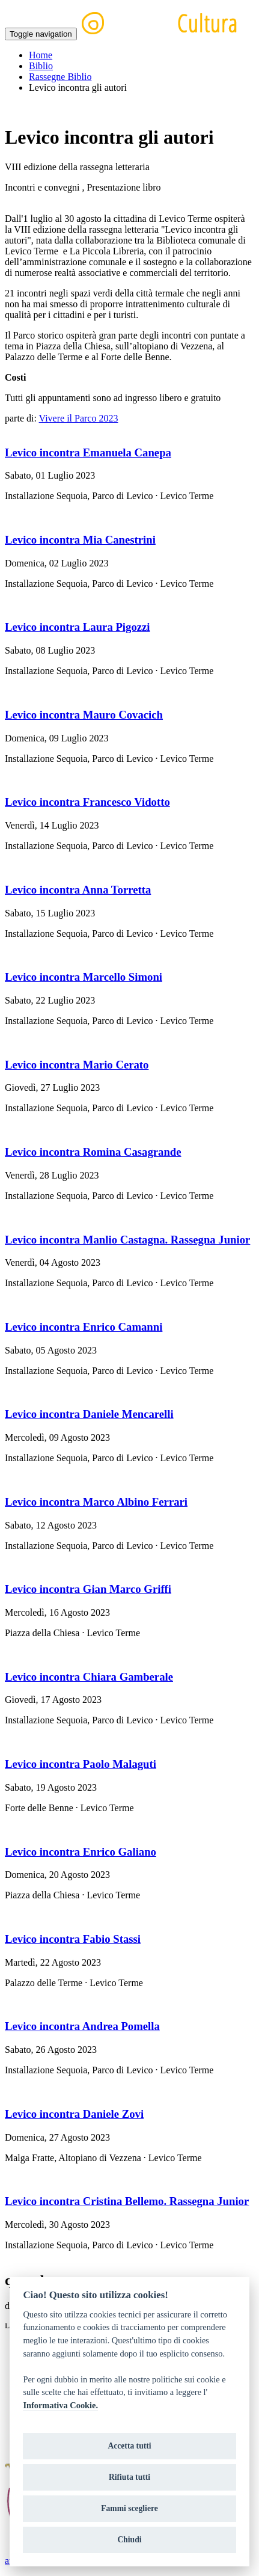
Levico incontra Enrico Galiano (80, 1851)
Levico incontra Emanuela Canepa (88, 452)
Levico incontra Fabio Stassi (73, 1939)
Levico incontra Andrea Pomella (82, 2026)
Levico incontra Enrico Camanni (83, 1326)
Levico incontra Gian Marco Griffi (88, 1589)
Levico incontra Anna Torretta (78, 889)
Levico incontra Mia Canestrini (80, 539)
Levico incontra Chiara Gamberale (89, 1676)
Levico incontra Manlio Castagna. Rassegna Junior (127, 1239)
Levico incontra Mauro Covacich (84, 714)
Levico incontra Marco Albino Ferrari (96, 1501)
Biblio (41, 66)
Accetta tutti (129, 2445)
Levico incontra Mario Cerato (76, 1064)
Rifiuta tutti (129, 2477)
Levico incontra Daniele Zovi (74, 2114)
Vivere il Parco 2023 (78, 418)
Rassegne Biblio (60, 77)
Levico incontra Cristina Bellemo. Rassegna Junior (127, 2201)
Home (40, 55)
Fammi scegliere (129, 2508)
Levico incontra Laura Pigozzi (77, 627)
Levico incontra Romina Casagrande (93, 1151)
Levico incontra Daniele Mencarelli (89, 1414)
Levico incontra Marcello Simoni (83, 977)
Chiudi (129, 2539)
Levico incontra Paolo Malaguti (80, 1764)
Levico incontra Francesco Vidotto (87, 802)
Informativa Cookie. (60, 2405)
